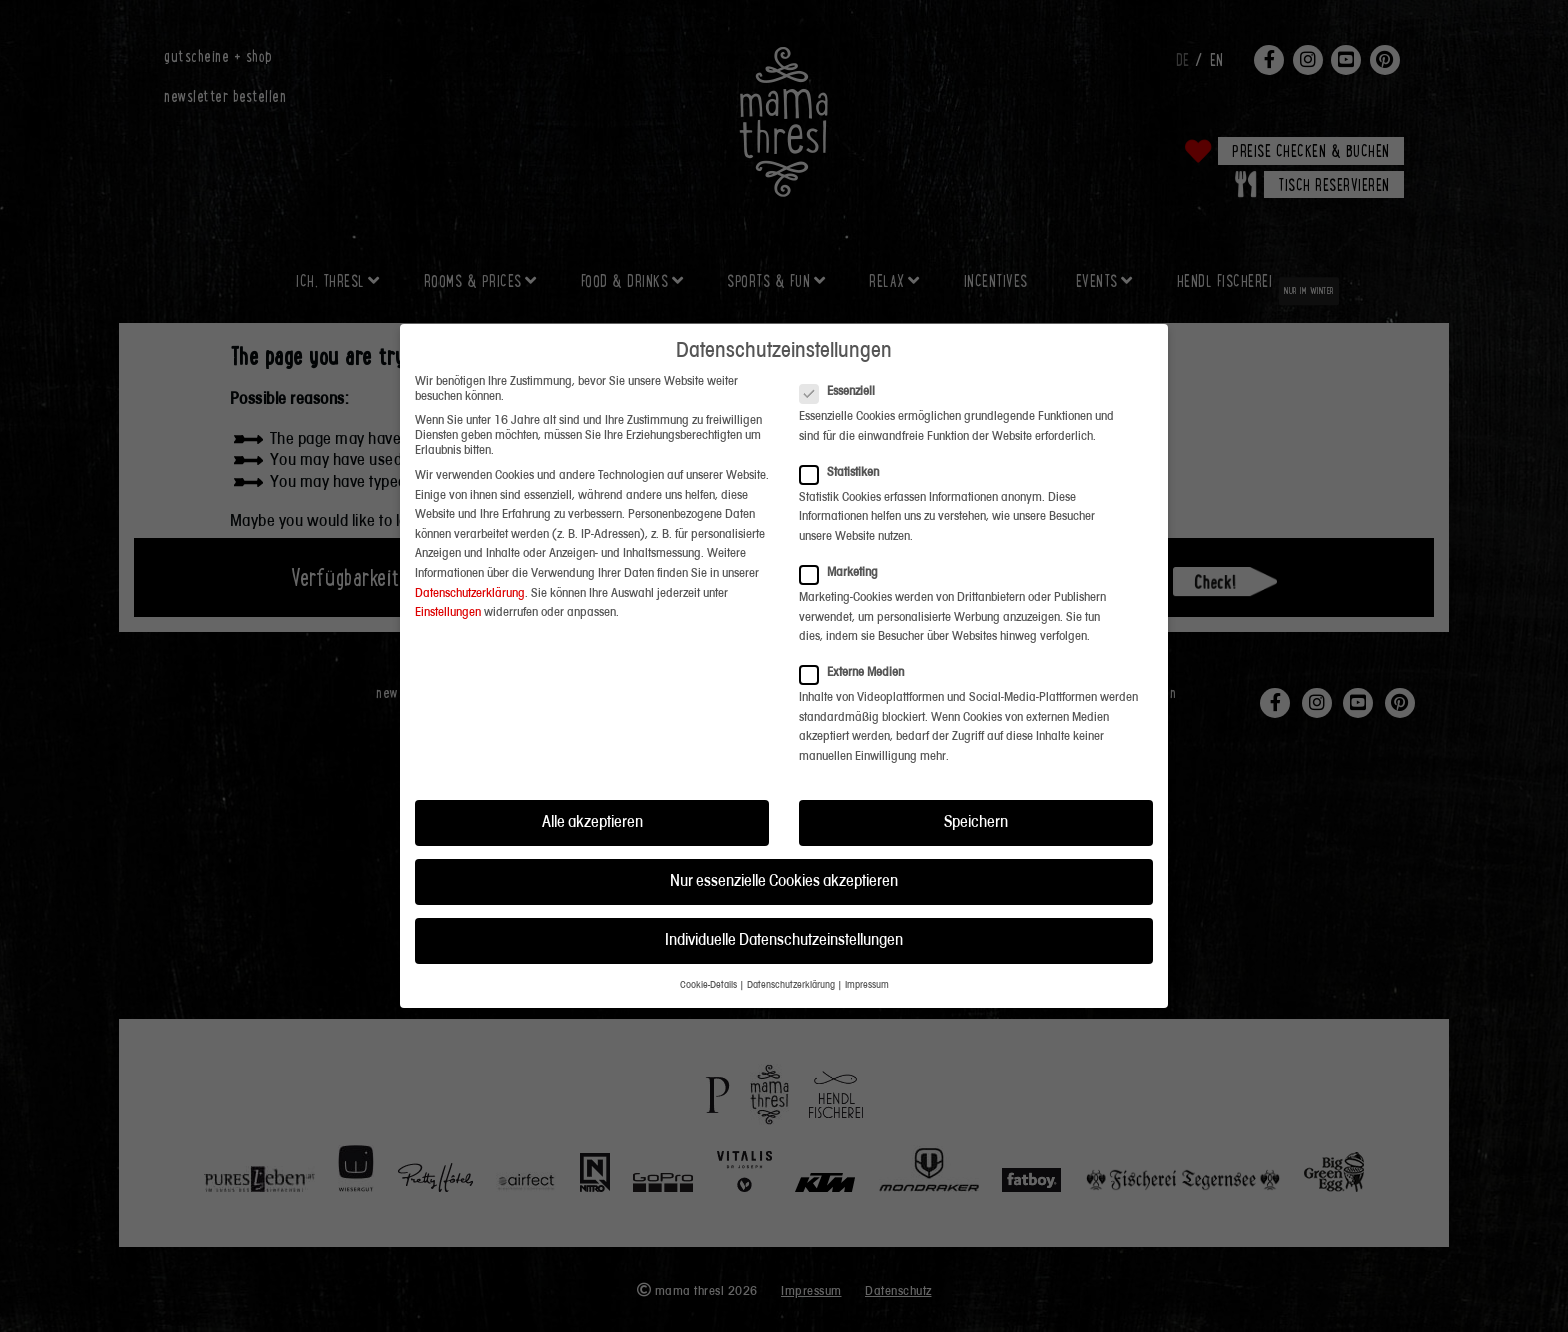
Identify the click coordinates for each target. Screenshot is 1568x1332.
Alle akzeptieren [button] (592, 776)
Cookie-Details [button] (708, 940)
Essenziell (843, 345)
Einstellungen (448, 566)
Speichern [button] (976, 776)
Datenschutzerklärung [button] (791, 940)
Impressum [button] (867, 940)
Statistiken (845, 426)
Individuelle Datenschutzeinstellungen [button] (784, 894)
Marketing (845, 526)
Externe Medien (858, 626)
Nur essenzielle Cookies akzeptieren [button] (784, 835)
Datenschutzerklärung (470, 547)
